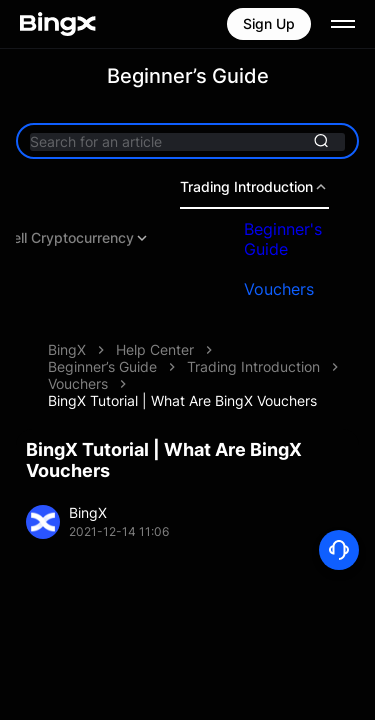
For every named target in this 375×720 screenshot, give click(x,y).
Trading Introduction (254, 187)
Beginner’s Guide (102, 366)
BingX (67, 349)
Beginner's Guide (283, 239)
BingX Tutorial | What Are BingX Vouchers (182, 400)
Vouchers (279, 289)
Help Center (155, 349)
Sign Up (269, 23)
